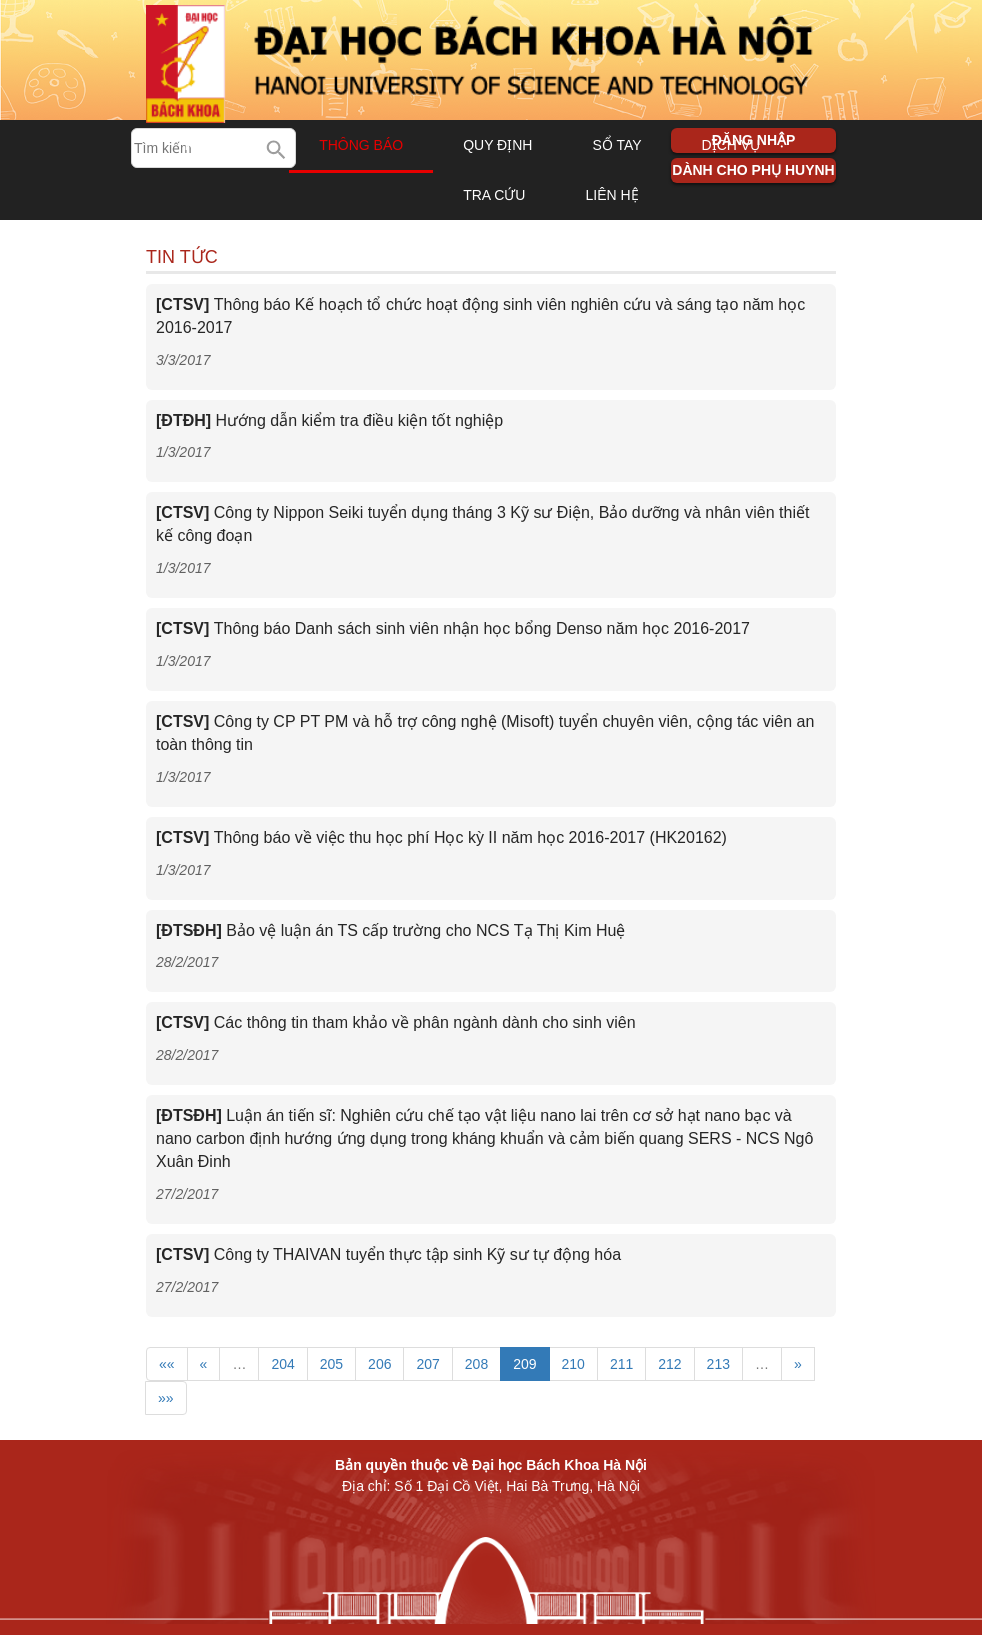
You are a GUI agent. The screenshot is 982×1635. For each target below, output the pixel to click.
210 (573, 1364)
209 (524, 1364)
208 (476, 1364)
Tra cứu (494, 195)
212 (669, 1364)
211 (621, 1364)
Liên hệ (611, 195)
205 (331, 1364)
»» (166, 1398)
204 (282, 1364)
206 (379, 1364)
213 (718, 1364)
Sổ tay (616, 145)
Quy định (497, 145)
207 (427, 1364)
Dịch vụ (731, 145)
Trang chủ (217, 145)
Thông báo (361, 145)
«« (167, 1364)
